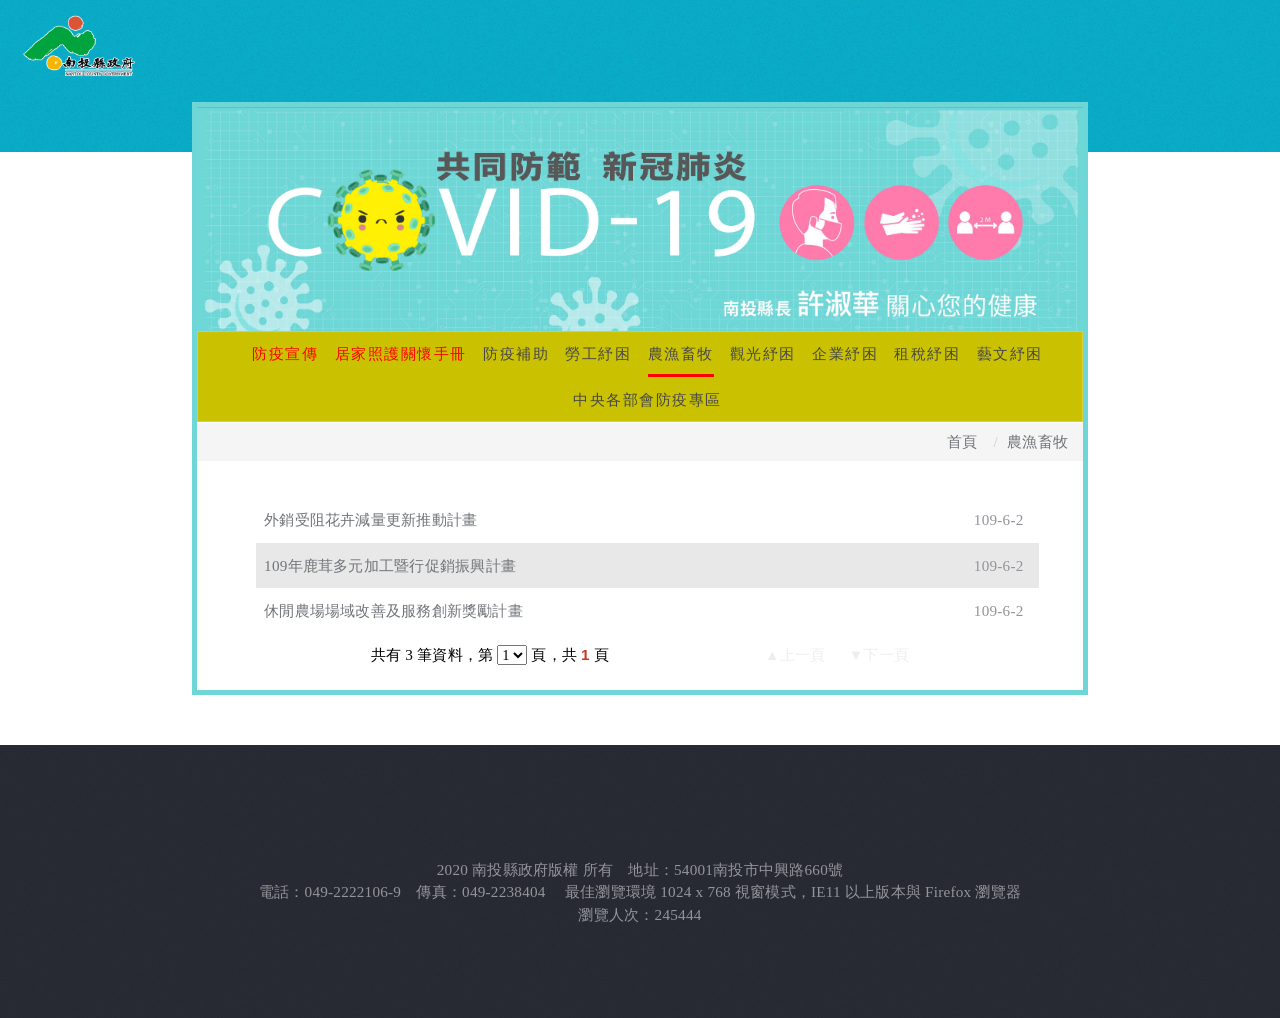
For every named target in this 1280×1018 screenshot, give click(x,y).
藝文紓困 (1010, 353)
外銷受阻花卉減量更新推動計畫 (370, 519)
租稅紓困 (927, 353)
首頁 (962, 441)
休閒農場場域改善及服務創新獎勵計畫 (393, 610)
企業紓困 (845, 353)
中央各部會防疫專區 (647, 399)
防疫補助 (516, 353)
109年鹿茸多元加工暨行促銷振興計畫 (390, 565)
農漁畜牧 (681, 353)
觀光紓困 (763, 353)
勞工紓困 (598, 353)
